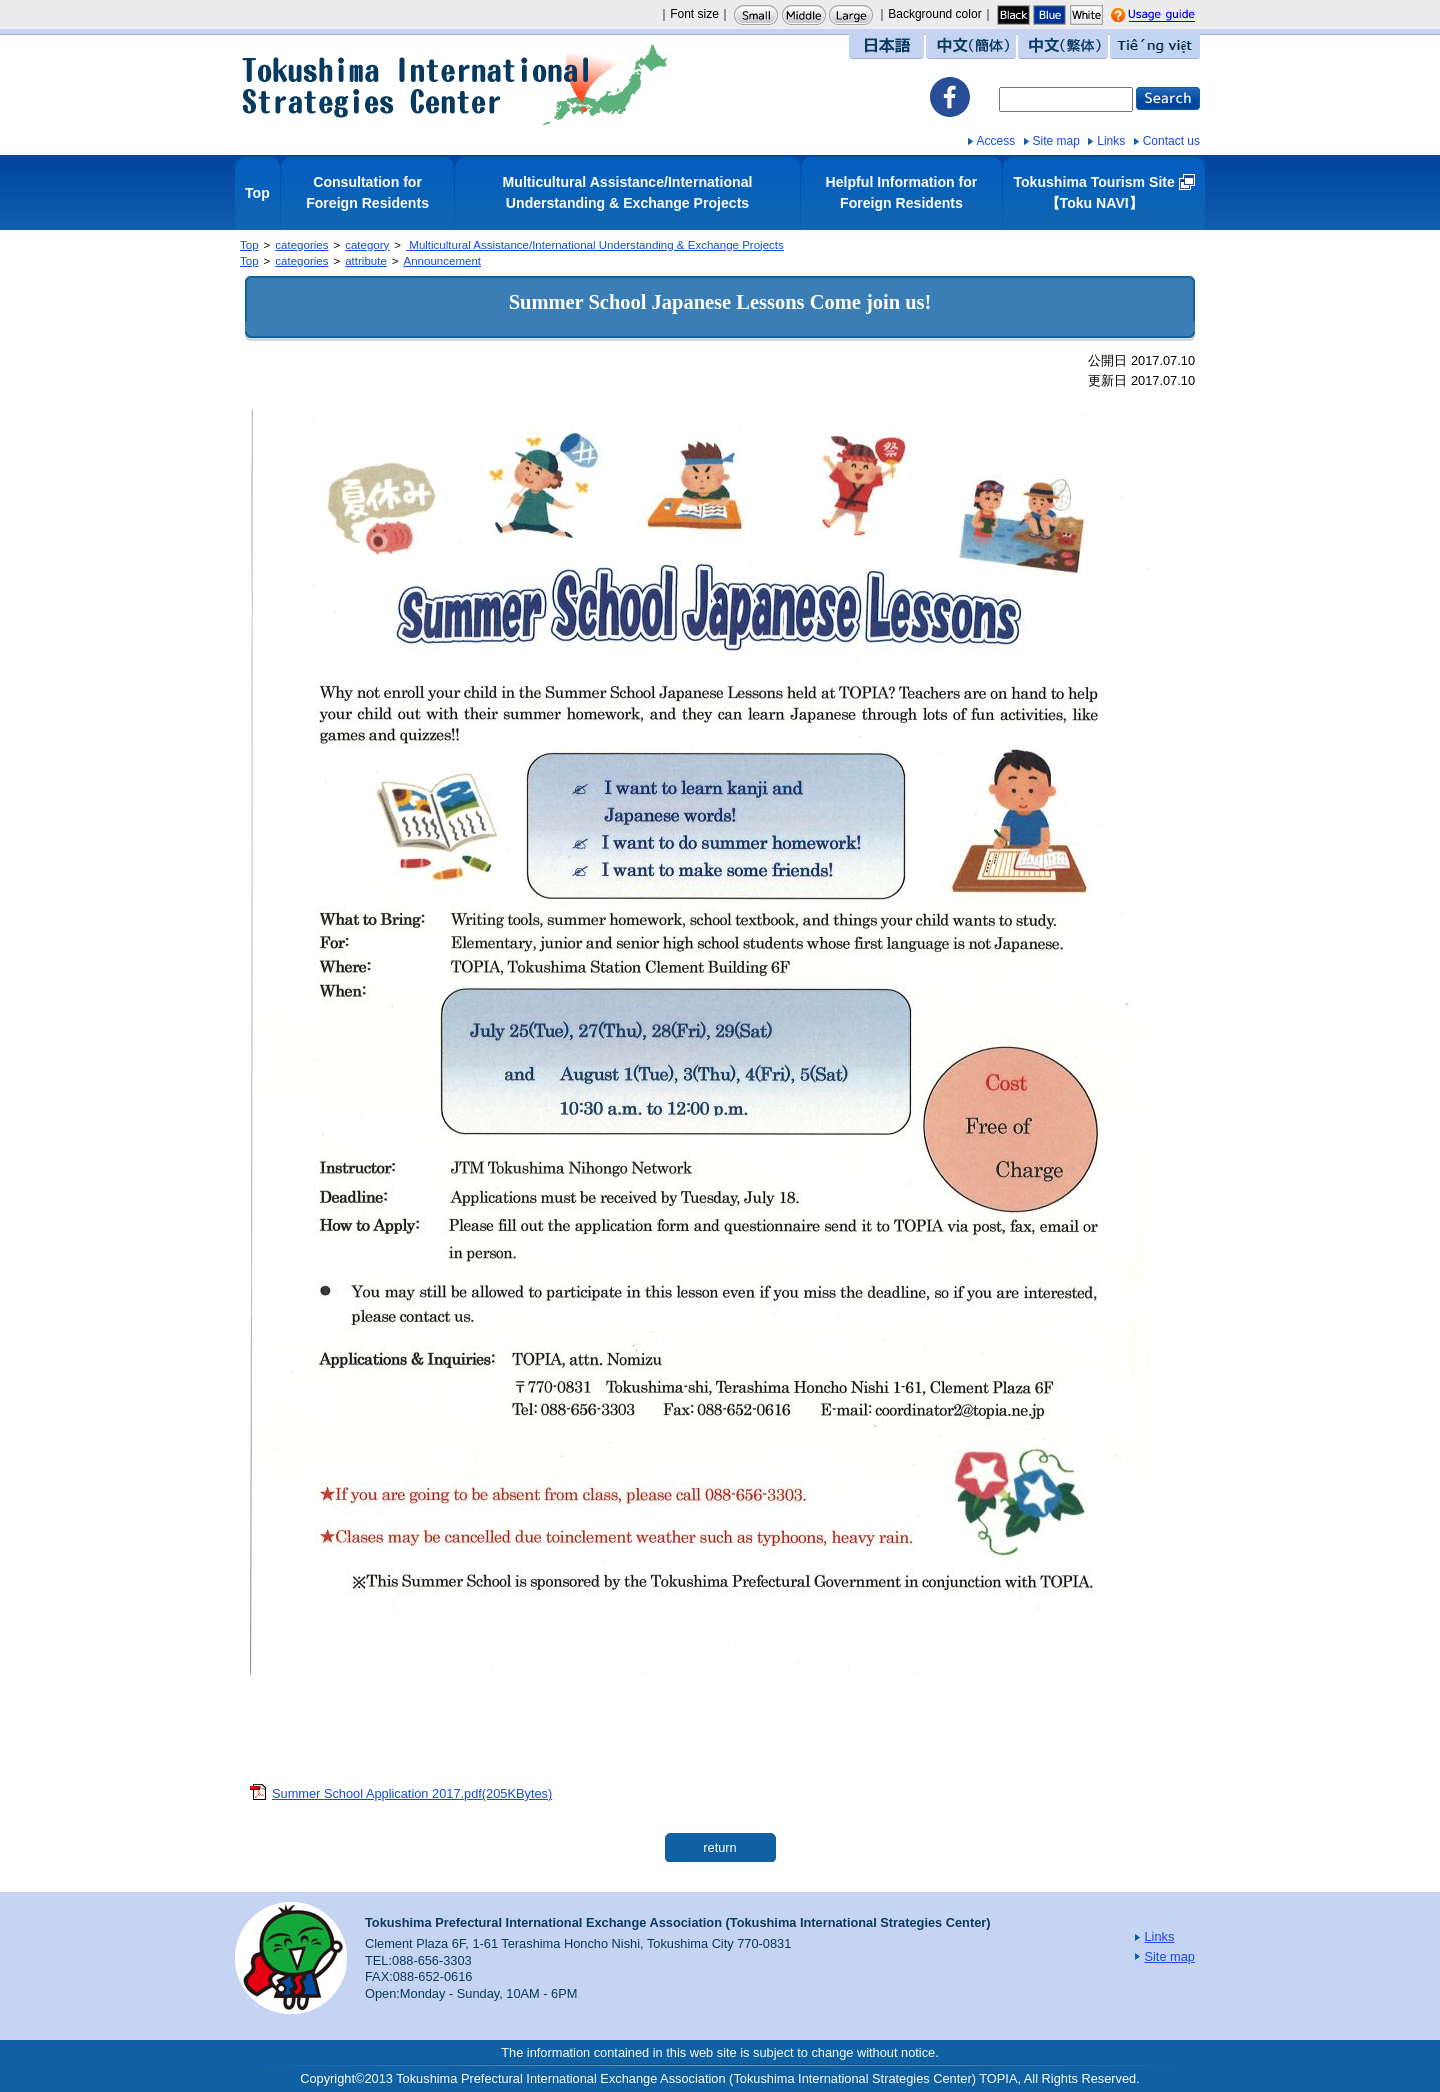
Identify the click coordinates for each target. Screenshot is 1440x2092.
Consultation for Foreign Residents (367, 192)
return (719, 1847)
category (367, 245)
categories (301, 245)
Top (257, 193)
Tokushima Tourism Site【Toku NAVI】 (1093, 192)
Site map (1056, 141)
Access (996, 141)
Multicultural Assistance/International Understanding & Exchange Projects (628, 192)
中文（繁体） (1063, 46)
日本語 (886, 46)
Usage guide (1180, 16)
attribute (366, 261)
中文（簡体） (971, 46)
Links (1111, 141)
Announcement (442, 261)
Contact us (1171, 141)
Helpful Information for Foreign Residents (902, 192)
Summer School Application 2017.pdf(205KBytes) (412, 1793)
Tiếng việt (1155, 46)
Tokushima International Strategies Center (455, 84)
